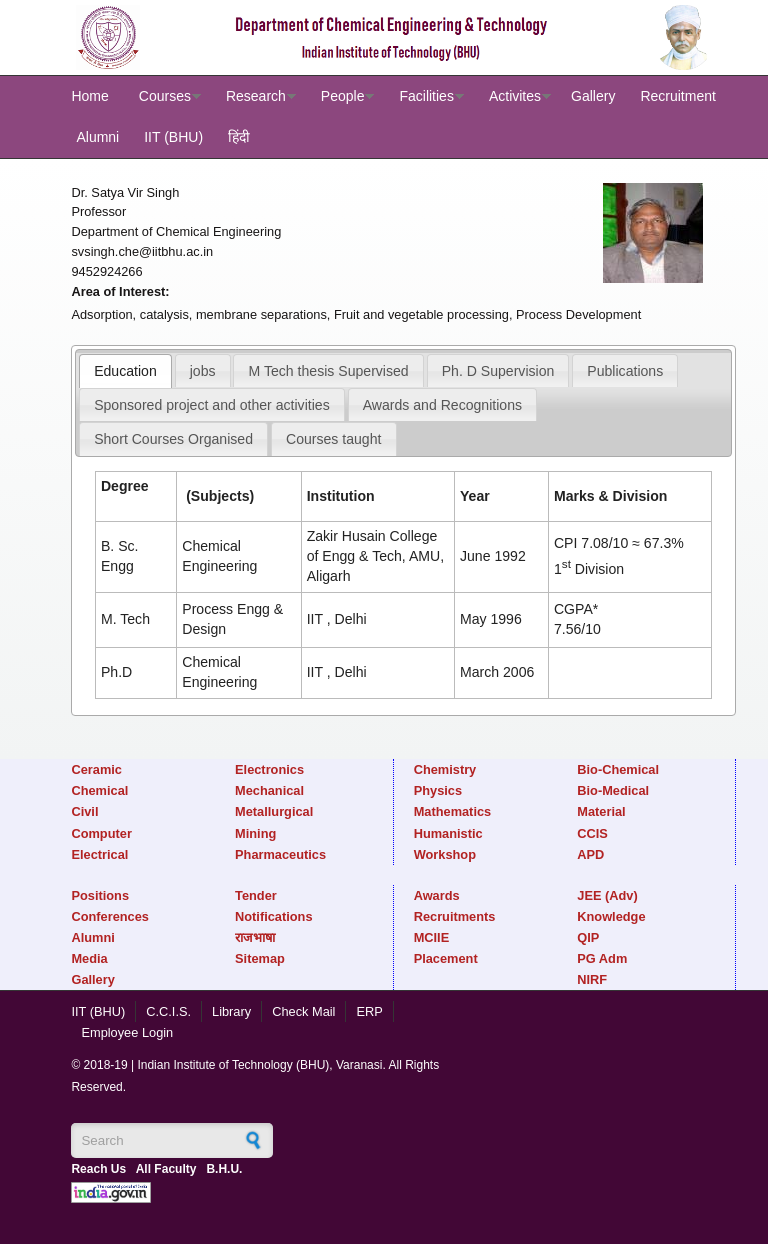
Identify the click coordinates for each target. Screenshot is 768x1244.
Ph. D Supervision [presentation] (498, 371)
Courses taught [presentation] (333, 439)
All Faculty (166, 1169)
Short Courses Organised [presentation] (173, 439)
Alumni (97, 137)
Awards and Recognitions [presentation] (442, 405)
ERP (369, 1011)
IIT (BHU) (173, 137)
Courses (165, 96)
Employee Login (127, 1032)
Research (256, 96)
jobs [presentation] (203, 371)
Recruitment (677, 96)
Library (231, 1011)
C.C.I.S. (168, 1011)
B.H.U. (224, 1169)
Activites (515, 96)
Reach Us (98, 1169)
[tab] (125, 371)
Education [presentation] (125, 371)
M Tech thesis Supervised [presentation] (329, 371)
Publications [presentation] (625, 371)
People (343, 96)
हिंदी (239, 137)
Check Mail (303, 1011)
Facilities (426, 96)
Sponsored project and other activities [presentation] (212, 405)
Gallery (593, 96)
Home (89, 96)
